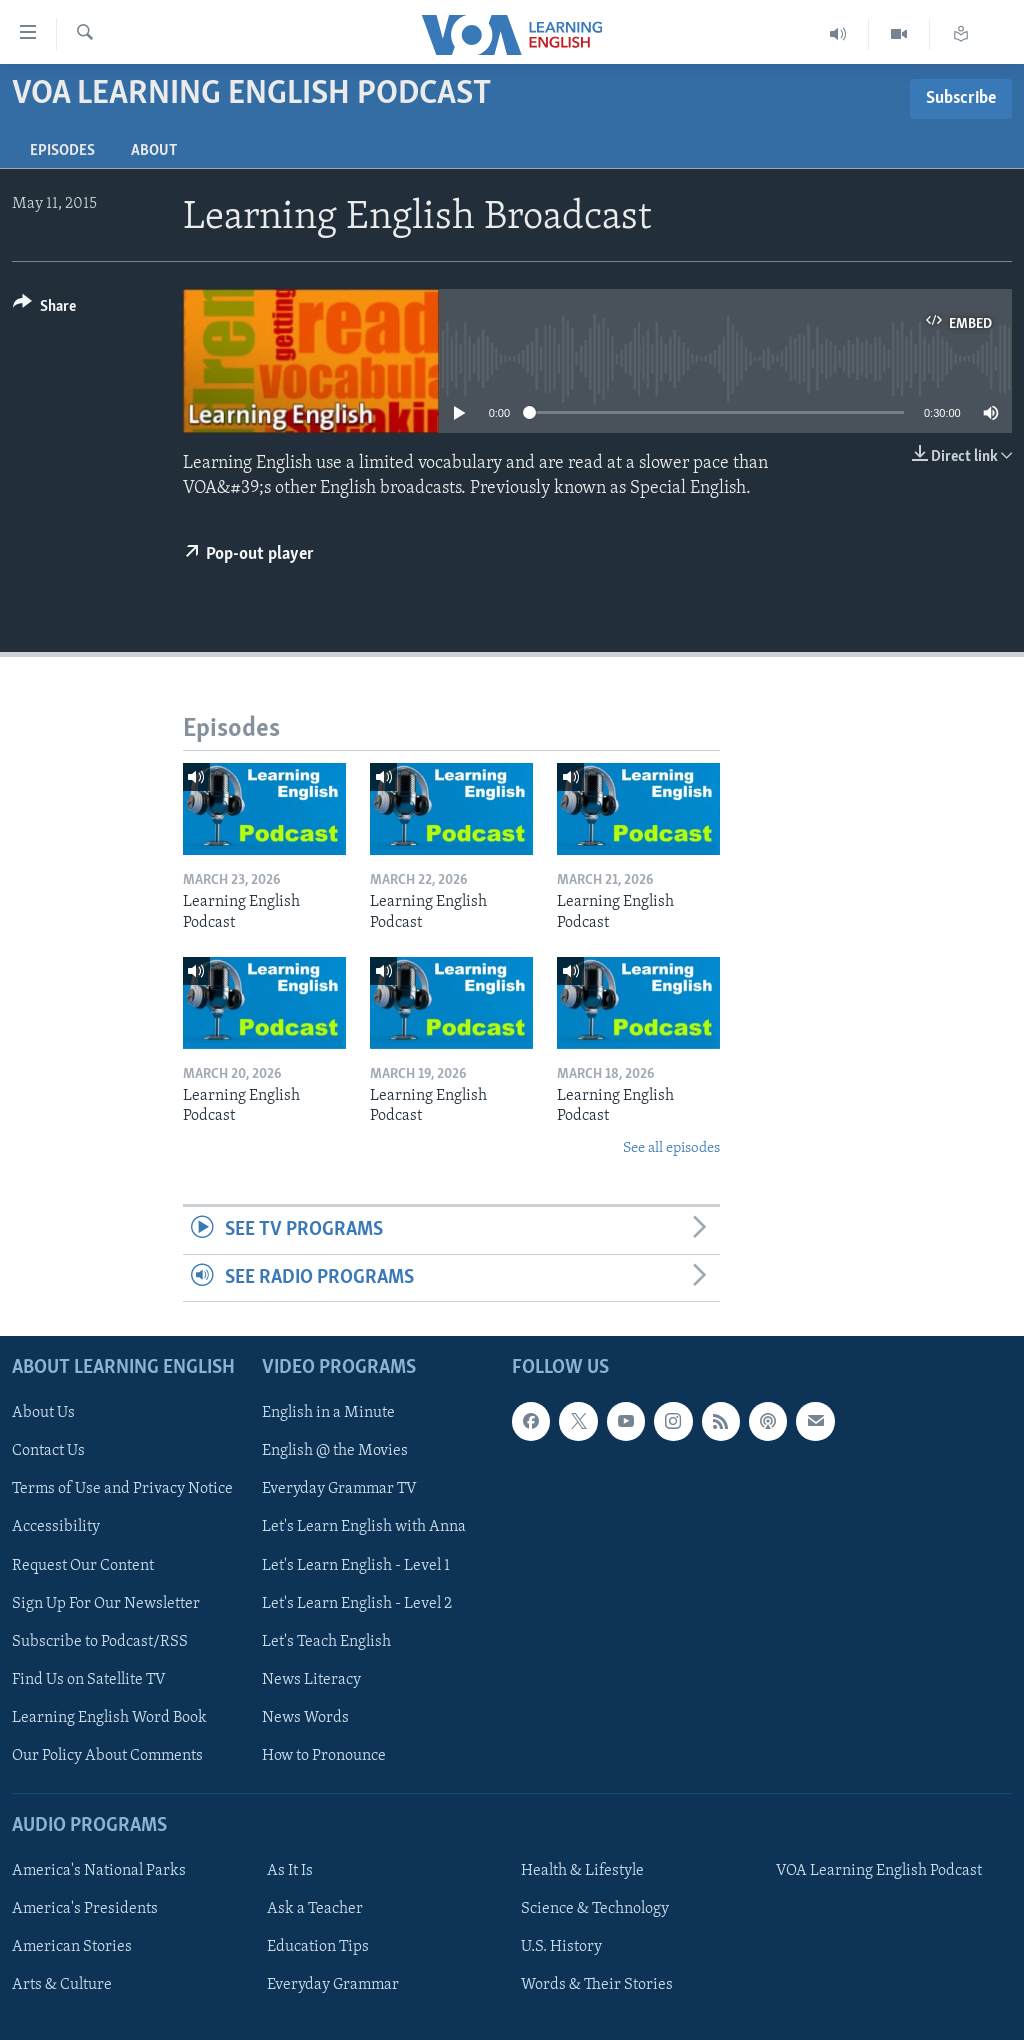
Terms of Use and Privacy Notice (122, 1489)
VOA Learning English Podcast (879, 1871)
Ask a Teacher (315, 1909)
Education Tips (318, 1947)
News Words (305, 1718)
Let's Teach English (326, 1642)
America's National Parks (99, 1871)
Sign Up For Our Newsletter (106, 1604)
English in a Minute (328, 1413)
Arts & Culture (62, 1985)
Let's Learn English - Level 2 (357, 1604)
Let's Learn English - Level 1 (356, 1565)
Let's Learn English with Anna (364, 1527)
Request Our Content (83, 1565)
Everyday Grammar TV (339, 1489)
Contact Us (48, 1451)
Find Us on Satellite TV (89, 1680)
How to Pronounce (324, 1756)
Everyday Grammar (333, 1985)
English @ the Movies (335, 1451)
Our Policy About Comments (107, 1756)
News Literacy (311, 1680)
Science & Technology (595, 1909)
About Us (43, 1413)
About (154, 151)
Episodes (62, 151)
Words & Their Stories (597, 1985)
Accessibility (56, 1527)
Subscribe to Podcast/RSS (100, 1642)
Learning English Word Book (109, 1718)
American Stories (72, 1947)
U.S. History (561, 1947)
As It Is (290, 1871)
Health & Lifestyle (582, 1871)
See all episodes (671, 1148)
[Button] (44, 309)
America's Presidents (85, 1909)
